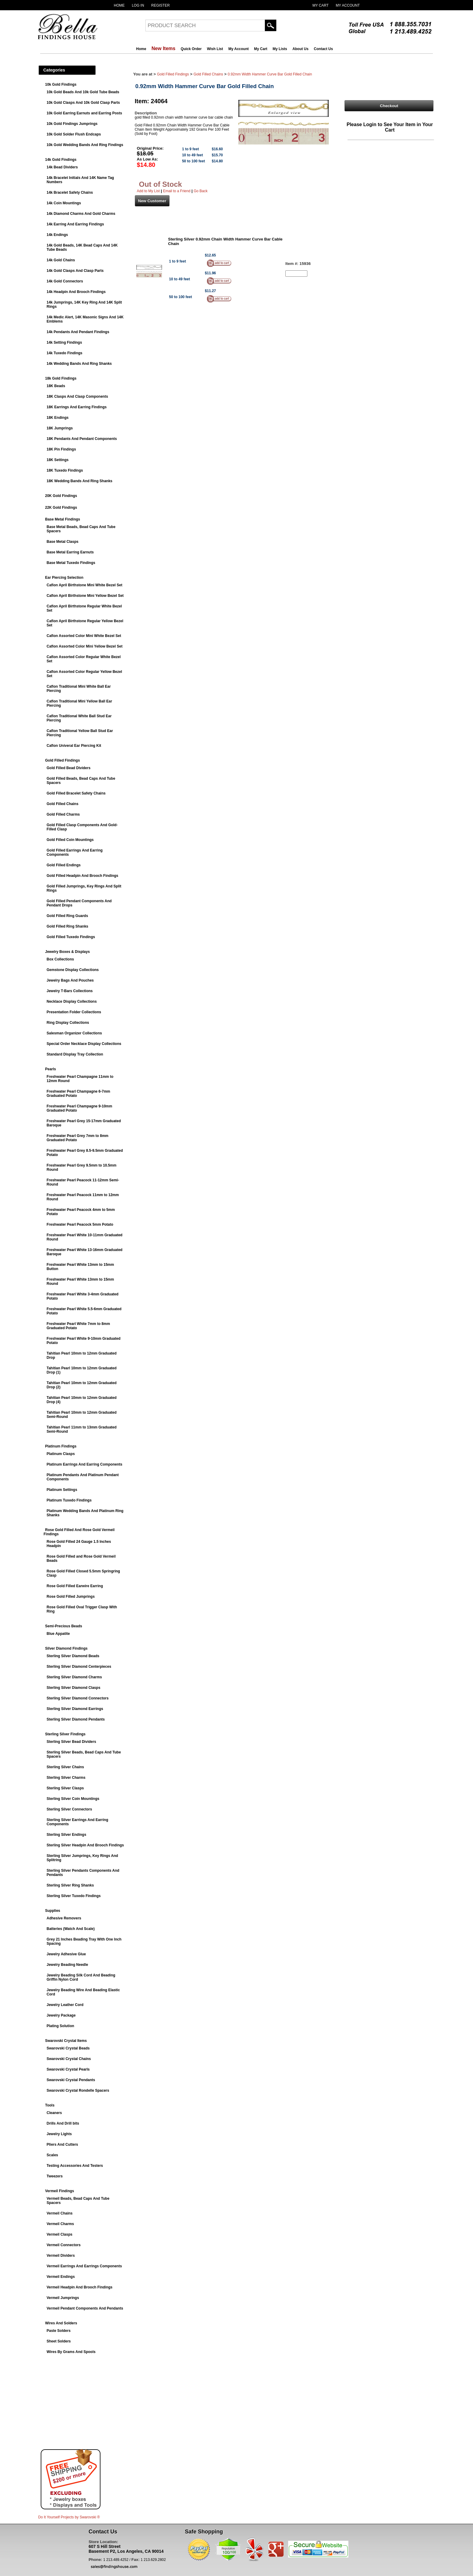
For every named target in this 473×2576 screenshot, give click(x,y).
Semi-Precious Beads (63, 1626)
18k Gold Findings (61, 378)
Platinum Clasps (61, 1454)
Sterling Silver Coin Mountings (73, 1799)
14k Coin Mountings (64, 203)
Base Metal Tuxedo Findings (71, 563)
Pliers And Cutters (62, 2144)
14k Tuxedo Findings (64, 353)
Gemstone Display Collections (73, 970)
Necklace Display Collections (72, 1001)
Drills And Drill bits (63, 2123)
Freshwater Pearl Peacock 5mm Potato (80, 1224)
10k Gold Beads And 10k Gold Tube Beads (83, 92)
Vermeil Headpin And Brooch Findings (80, 2287)
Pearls (50, 1069)
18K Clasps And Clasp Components (77, 396)
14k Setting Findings (64, 342)
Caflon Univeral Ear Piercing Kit (74, 746)
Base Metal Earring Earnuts (70, 552)
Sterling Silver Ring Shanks (70, 1885)
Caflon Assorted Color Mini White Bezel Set (84, 636)
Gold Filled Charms (63, 814)
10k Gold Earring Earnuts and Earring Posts (84, 113)
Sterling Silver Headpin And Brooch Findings (85, 1845)
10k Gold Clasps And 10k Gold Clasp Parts (83, 102)
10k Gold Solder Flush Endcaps (74, 134)
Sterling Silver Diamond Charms (74, 1677)
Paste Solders (59, 2331)
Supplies (52, 1911)
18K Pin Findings (61, 449)
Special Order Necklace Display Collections (84, 1044)
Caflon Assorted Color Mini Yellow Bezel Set (84, 646)
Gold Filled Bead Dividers (68, 768)
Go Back (201, 191)
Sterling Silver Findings (65, 1734)
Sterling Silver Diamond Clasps (73, 1688)
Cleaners (54, 2113)
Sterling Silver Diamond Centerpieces (79, 1666)
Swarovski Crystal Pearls (68, 2069)
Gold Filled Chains (62, 804)
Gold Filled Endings (64, 865)
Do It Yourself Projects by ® (69, 2517)
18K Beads (56, 386)
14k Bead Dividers (62, 167)
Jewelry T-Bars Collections (70, 991)
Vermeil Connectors (64, 2245)
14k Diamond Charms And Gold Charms (81, 214)
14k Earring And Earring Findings (75, 224)
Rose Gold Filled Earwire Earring (75, 1586)
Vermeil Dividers (61, 2255)
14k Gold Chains (61, 260)
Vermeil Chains (60, 2213)
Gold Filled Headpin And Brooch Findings (83, 876)
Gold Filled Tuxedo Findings (71, 937)
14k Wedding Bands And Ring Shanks (79, 363)
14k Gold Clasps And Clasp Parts (75, 271)
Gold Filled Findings (62, 760)
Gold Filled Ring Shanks (67, 926)
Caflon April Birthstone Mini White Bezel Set (84, 585)
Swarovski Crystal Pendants (71, 2080)
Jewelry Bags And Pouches (70, 980)
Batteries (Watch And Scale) (71, 1929)
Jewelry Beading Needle (67, 1965)
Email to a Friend (176, 191)
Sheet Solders (59, 2341)
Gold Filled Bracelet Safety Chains (76, 793)
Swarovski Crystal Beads (68, 2048)
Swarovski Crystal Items (66, 2041)
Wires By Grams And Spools (71, 2352)
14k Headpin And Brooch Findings (76, 292)
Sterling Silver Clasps (65, 1788)
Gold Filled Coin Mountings (70, 840)
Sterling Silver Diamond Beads (73, 1656)
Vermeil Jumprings (63, 2298)
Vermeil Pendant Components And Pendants (85, 2308)
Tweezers (55, 2176)
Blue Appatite (58, 1634)
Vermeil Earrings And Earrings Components (84, 2266)
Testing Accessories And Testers (75, 2166)
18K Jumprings (60, 428)
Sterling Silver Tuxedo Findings (74, 1896)
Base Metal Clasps (62, 542)
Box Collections (60, 959)
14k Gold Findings (61, 160)
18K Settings (58, 460)
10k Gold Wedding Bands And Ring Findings (85, 145)
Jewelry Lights (59, 2134)
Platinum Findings (61, 1446)
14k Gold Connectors (65, 281)
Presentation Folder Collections (74, 1012)
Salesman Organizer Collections (74, 1033)
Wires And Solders (61, 2323)
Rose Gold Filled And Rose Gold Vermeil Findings (79, 1532)
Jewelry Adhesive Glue (66, 1954)
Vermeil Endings (61, 2277)
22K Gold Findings (61, 507)
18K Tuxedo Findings (65, 470)
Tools (50, 2105)
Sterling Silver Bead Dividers (71, 1742)
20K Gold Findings (61, 496)
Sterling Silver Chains (65, 1767)
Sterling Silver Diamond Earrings (75, 1709)
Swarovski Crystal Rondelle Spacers (78, 2090)
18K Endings (58, 418)
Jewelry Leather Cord (65, 2005)
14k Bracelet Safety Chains (70, 192)
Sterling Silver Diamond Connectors (78, 1698)
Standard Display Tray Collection (75, 1054)
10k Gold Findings (61, 84)
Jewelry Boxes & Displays (67, 952)
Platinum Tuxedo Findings (69, 1500)
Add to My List (148, 191)
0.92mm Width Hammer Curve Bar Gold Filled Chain (270, 74)
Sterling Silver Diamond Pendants (76, 1719)
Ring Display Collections (68, 1023)
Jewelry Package (61, 2015)
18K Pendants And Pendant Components (82, 439)
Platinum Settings (62, 1490)
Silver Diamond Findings (66, 1648)
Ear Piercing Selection (64, 577)
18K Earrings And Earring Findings (77, 407)
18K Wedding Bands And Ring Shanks (80, 481)
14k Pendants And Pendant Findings (78, 332)
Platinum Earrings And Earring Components (84, 1464)
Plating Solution (60, 2026)
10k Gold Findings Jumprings (72, 124)
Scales (52, 2155)
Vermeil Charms (60, 2224)
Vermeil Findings (59, 2191)
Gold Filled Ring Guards (67, 916)
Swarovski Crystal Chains (69, 2059)
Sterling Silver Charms (66, 1777)
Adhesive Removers (64, 1918)
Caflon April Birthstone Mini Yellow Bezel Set (85, 596)
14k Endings (57, 235)
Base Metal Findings (62, 519)
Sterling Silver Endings (66, 1834)
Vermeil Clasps (59, 2234)
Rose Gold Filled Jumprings (71, 1596)
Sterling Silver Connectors (69, 1809)
